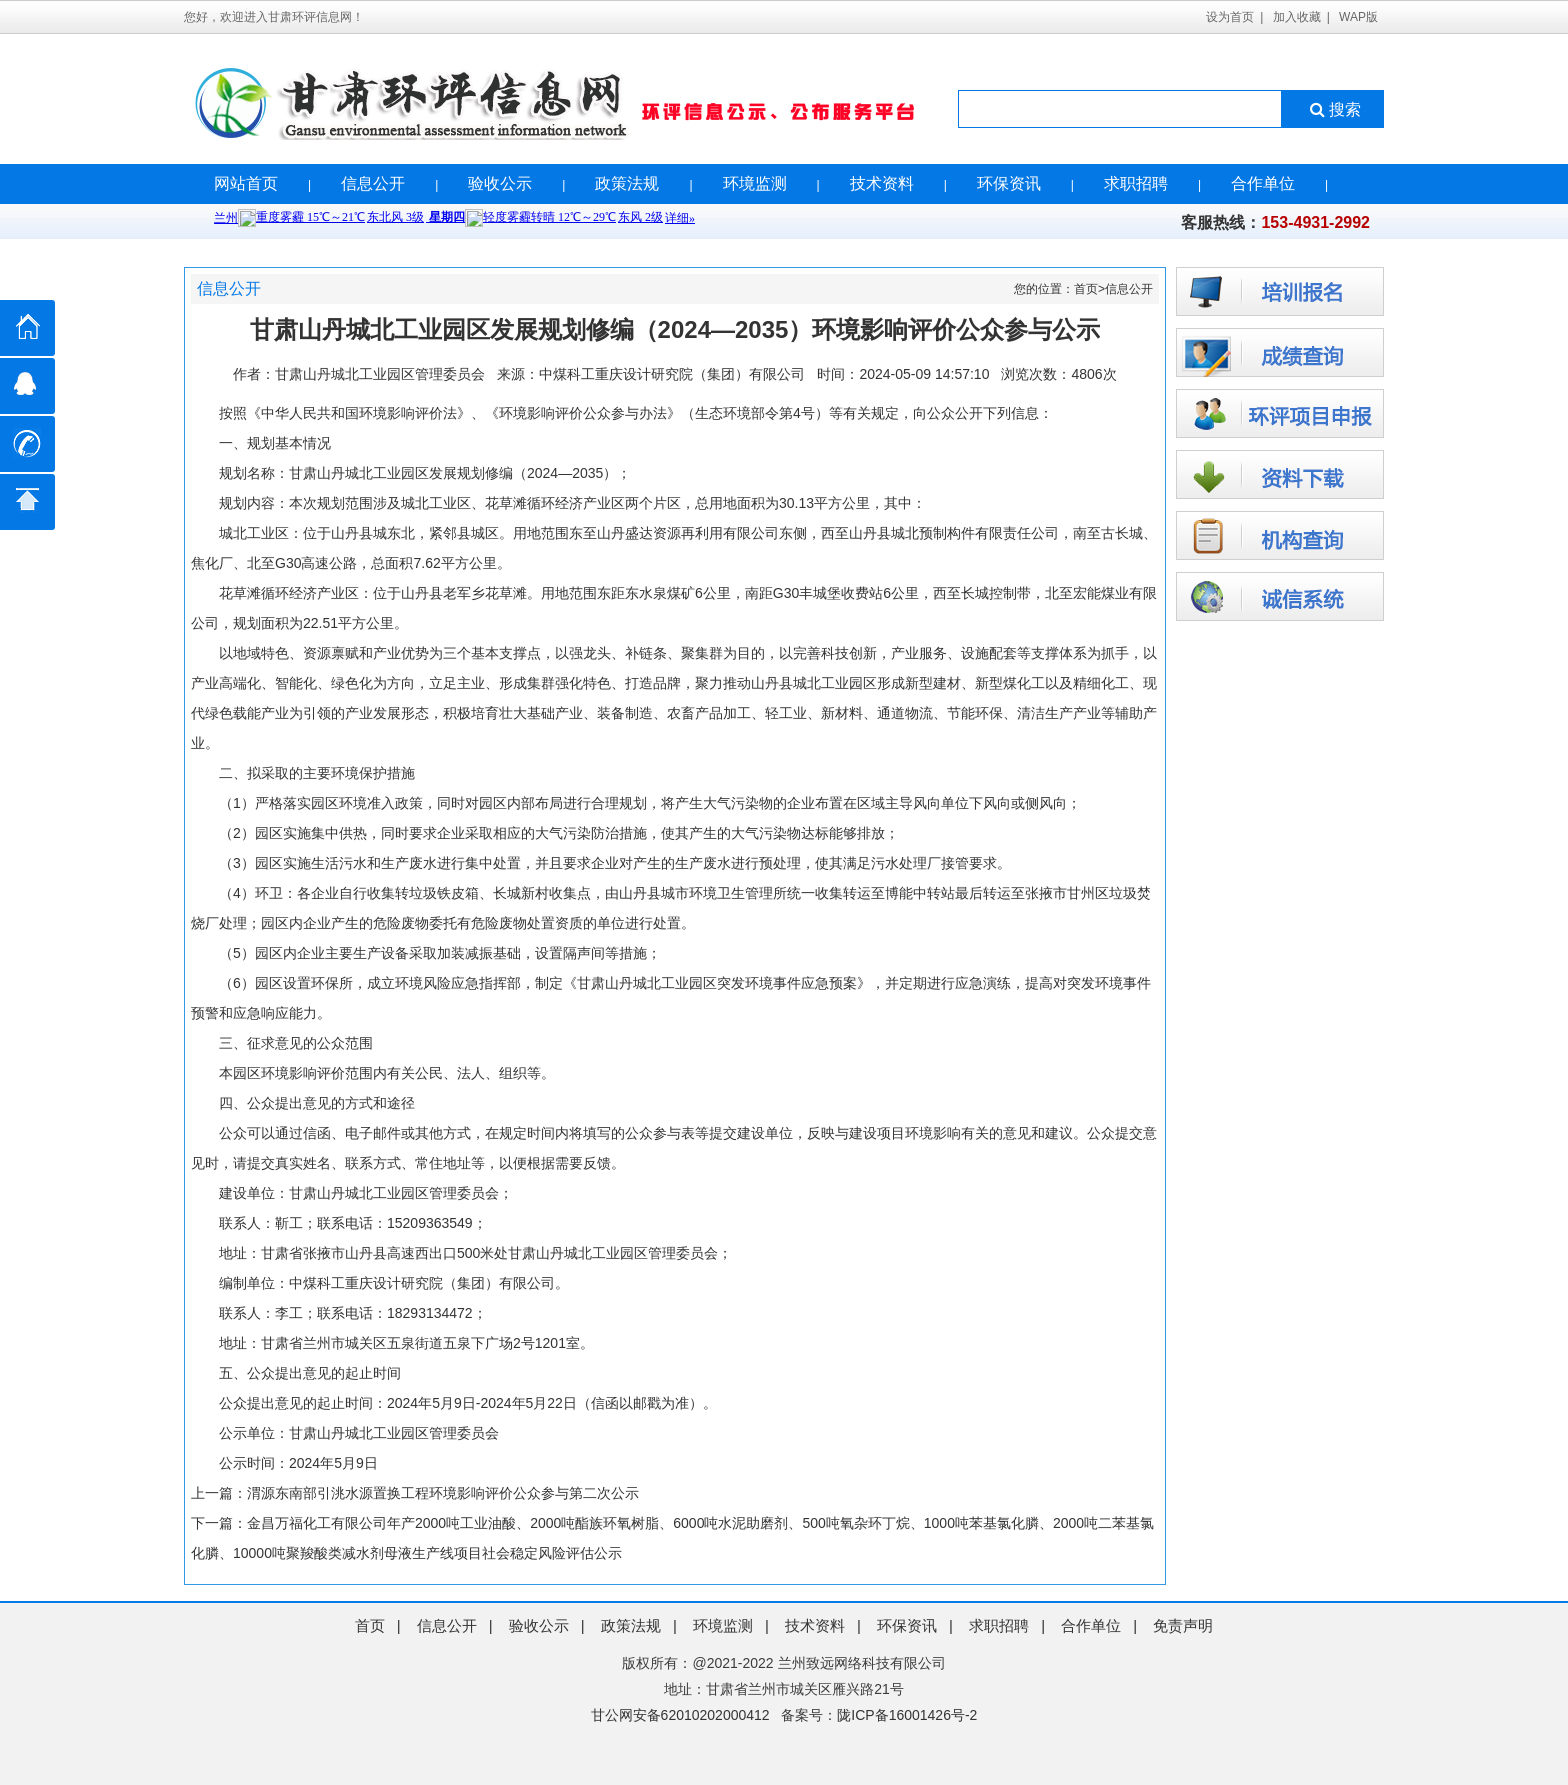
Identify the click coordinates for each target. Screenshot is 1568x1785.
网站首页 (246, 183)
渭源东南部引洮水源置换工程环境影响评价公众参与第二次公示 (443, 1493)
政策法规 (627, 183)
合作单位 (1263, 183)
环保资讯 (1009, 183)
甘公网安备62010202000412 (680, 1715)
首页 (1086, 289)
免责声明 (1183, 1625)
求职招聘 (1136, 183)
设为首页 (1230, 17)
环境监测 (755, 183)
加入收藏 (1297, 17)
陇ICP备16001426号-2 (907, 1715)
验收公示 (500, 183)
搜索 (1333, 109)
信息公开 (373, 183)
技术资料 (882, 183)
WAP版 (1358, 17)
